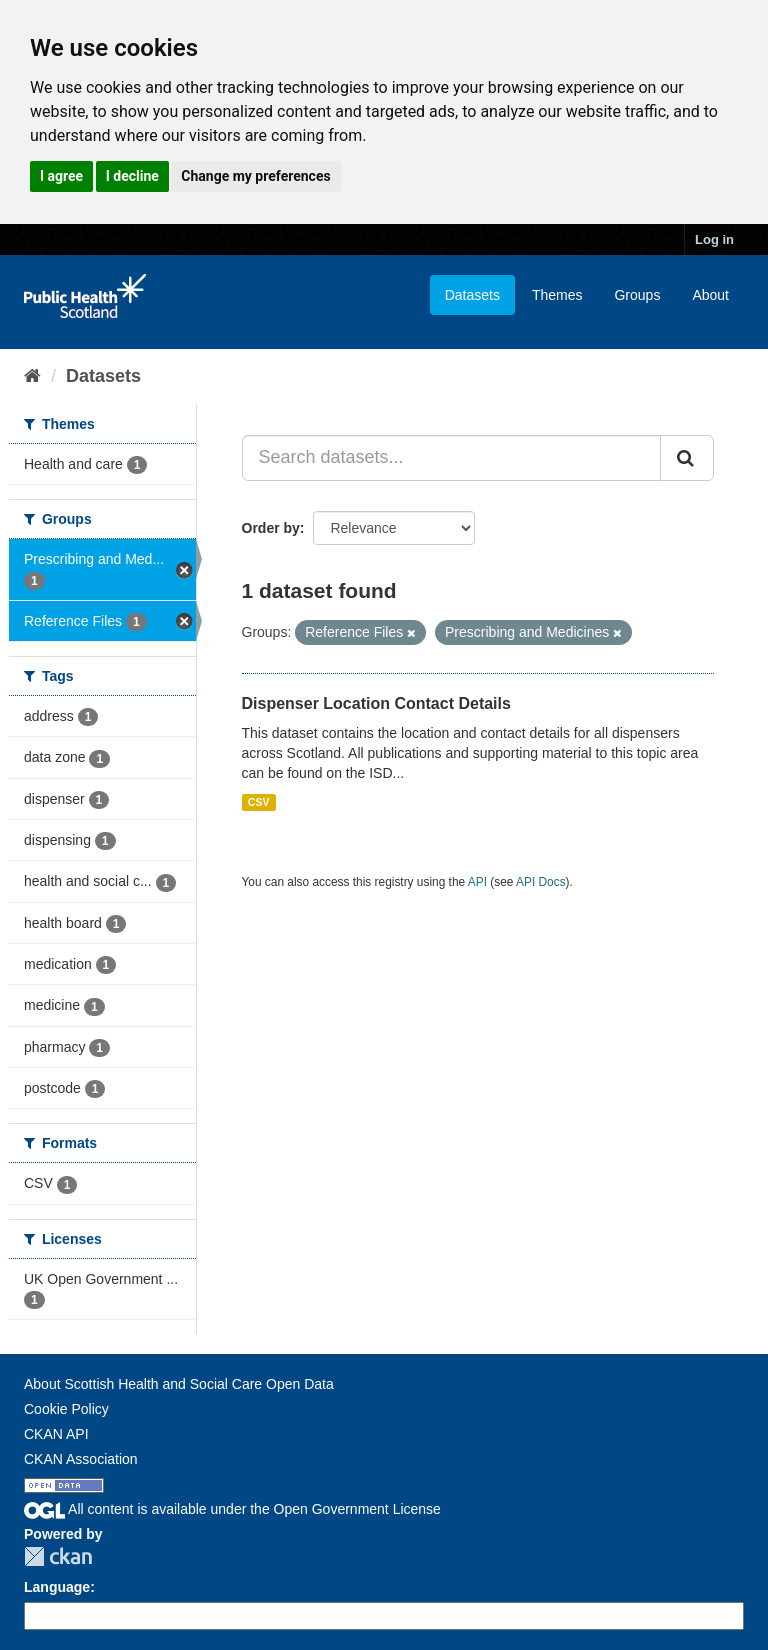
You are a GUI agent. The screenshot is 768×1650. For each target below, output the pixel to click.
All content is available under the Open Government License (232, 1509)
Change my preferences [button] (255, 176)
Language (57, 1587)
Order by (271, 528)
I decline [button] (132, 176)
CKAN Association (81, 1459)
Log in (714, 239)
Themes (557, 295)
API (477, 882)
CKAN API (56, 1434)
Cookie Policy (66, 1409)
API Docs (541, 882)
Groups (637, 295)
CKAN (58, 1556)
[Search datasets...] (452, 458)
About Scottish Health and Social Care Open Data (179, 1384)
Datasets (472, 295)
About (710, 295)
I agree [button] (61, 176)
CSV (259, 802)
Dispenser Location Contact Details (376, 703)
